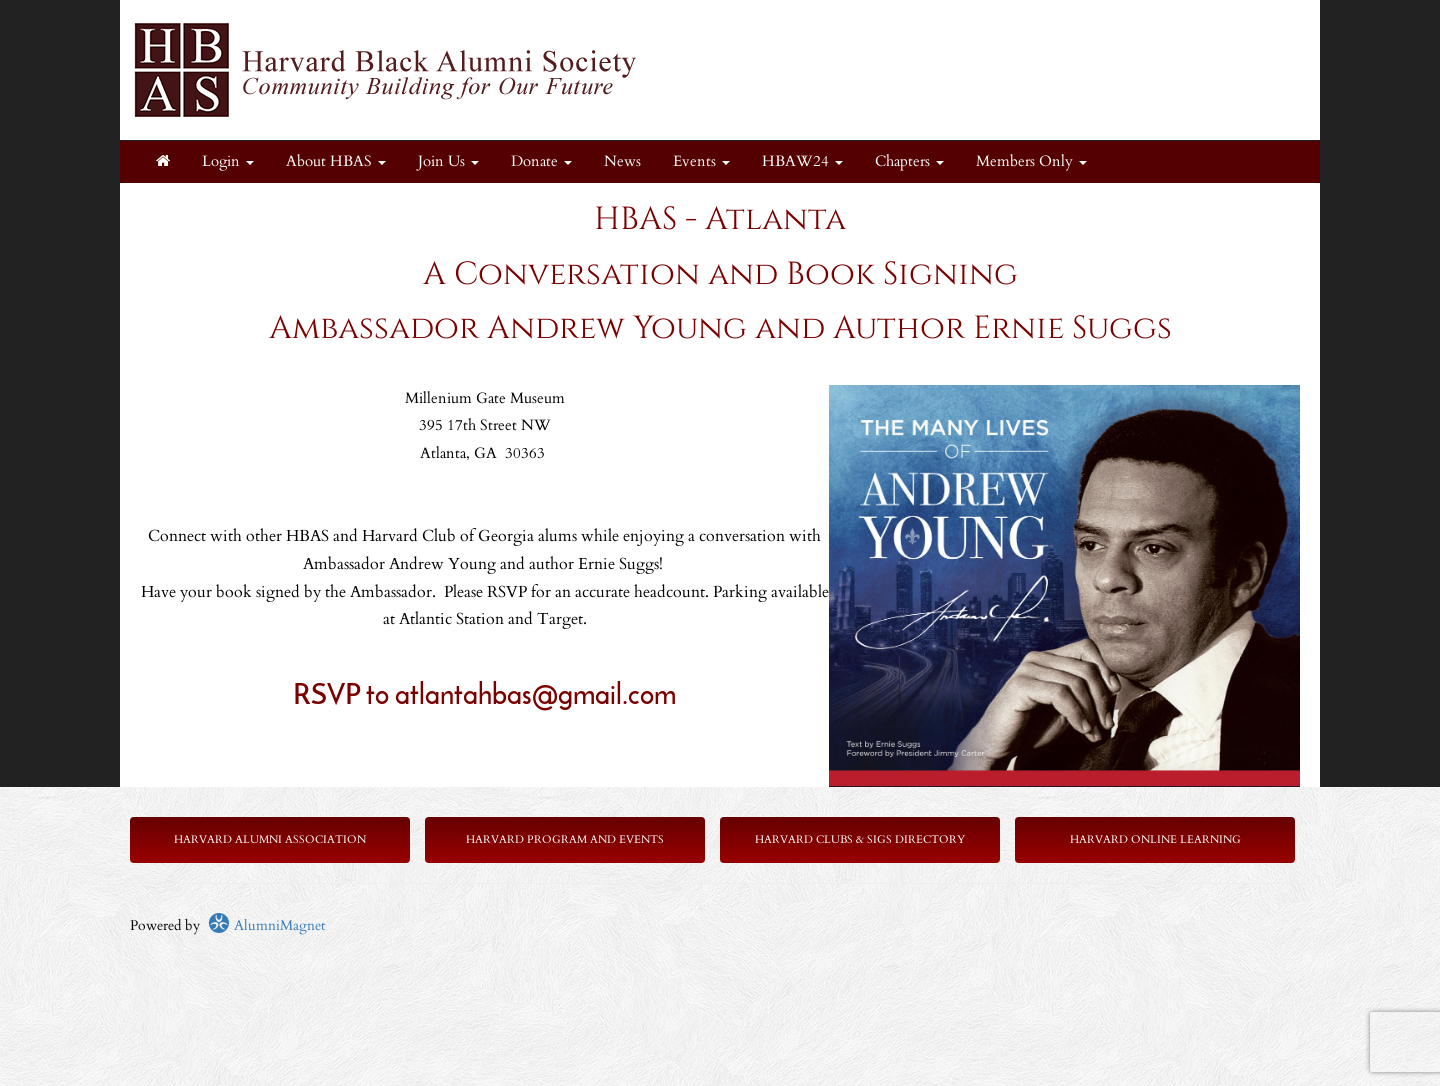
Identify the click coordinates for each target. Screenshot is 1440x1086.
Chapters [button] (909, 161)
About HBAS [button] (336, 161)
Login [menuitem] (228, 161)
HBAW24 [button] (802, 161)
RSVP (329, 697)
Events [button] (701, 161)
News (622, 161)
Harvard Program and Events (565, 839)
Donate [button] (541, 161)
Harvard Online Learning (1155, 839)
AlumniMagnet (266, 925)
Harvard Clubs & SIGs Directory (860, 839)
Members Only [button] (1031, 161)
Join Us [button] (448, 161)
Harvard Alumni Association (270, 839)
